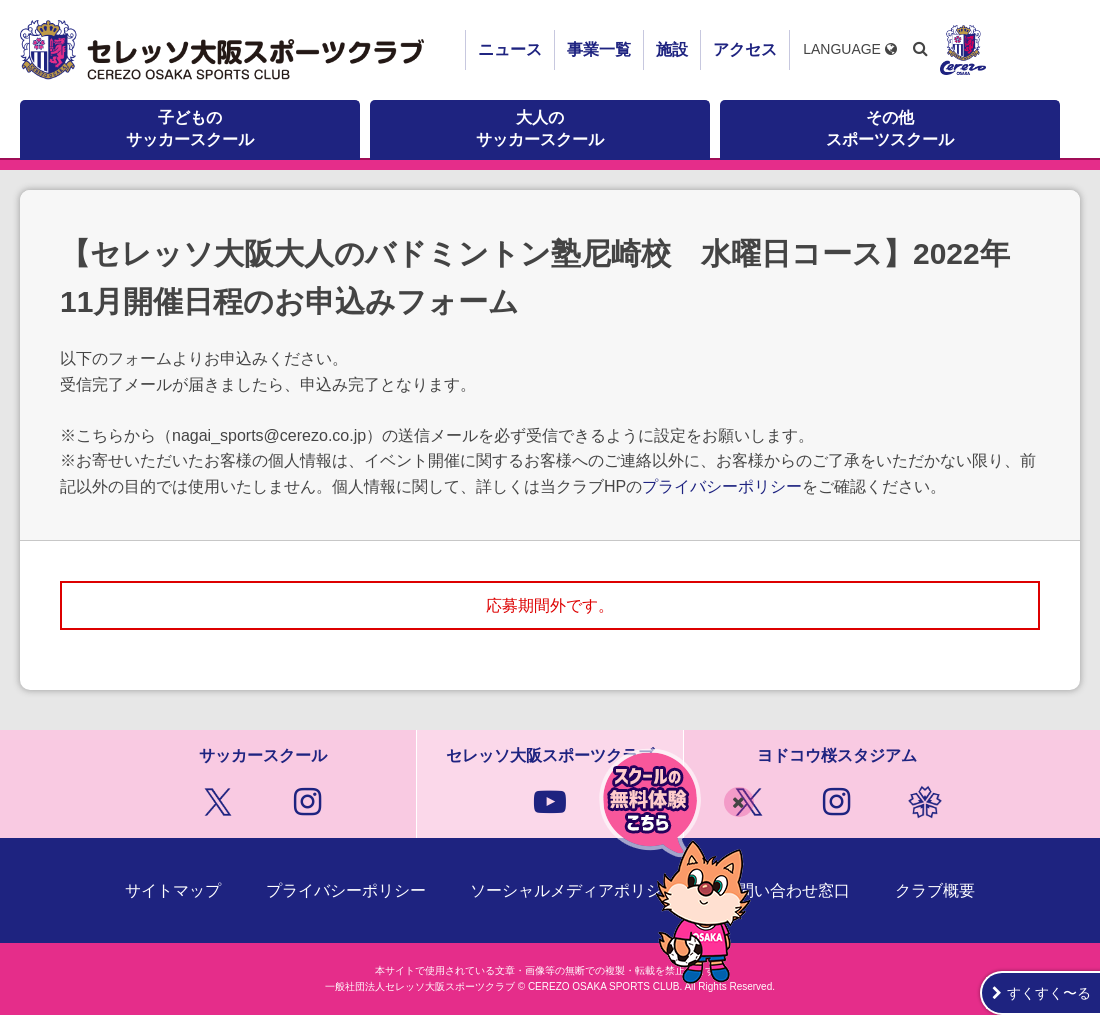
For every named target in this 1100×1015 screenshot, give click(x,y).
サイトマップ (173, 890)
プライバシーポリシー (722, 486)
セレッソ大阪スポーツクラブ (225, 50)
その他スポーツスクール (890, 128)
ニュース (510, 49)
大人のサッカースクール (540, 128)
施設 (672, 49)
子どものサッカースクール (190, 128)
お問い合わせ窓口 (786, 890)
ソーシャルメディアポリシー (574, 890)
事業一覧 (599, 49)
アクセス (745, 49)
